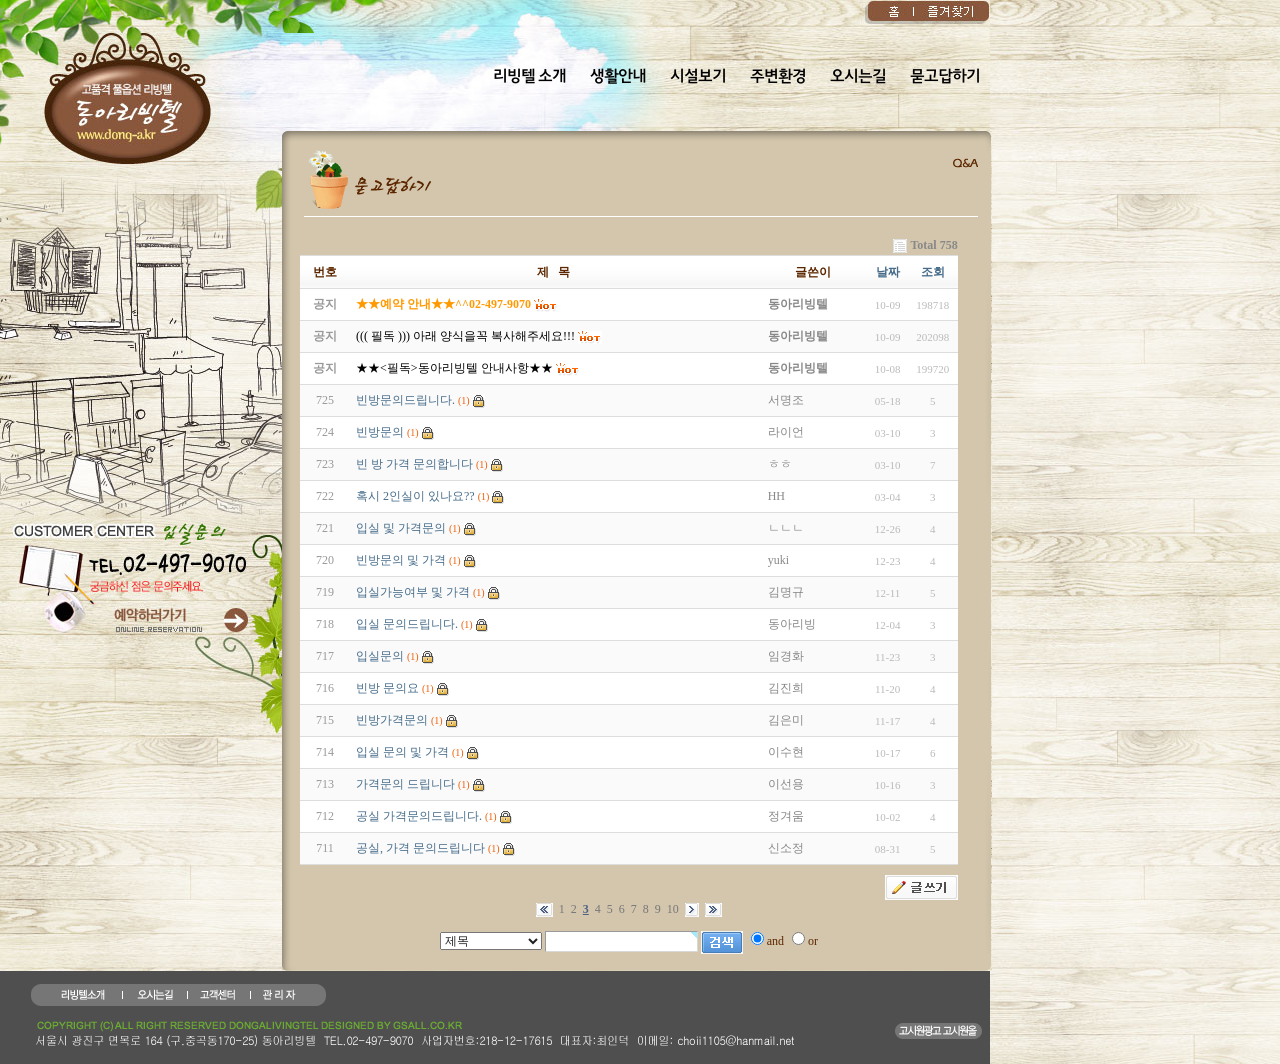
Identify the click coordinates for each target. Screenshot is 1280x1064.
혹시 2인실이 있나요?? (415, 496)
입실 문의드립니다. (407, 624)
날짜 (888, 272)
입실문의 (380, 656)
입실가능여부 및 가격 (413, 592)
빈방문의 (380, 432)
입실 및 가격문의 (401, 528)
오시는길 (858, 77)
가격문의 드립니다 (405, 784)
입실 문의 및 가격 (402, 752)
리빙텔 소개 (529, 77)
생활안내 (618, 77)
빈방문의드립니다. (405, 400)
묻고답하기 (945, 77)
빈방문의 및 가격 (401, 560)
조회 (933, 272)
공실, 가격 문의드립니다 (420, 848)
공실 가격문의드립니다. (419, 816)
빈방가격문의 (392, 720)
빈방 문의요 (387, 688)
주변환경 (778, 77)
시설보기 (698, 77)
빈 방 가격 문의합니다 (414, 464)
